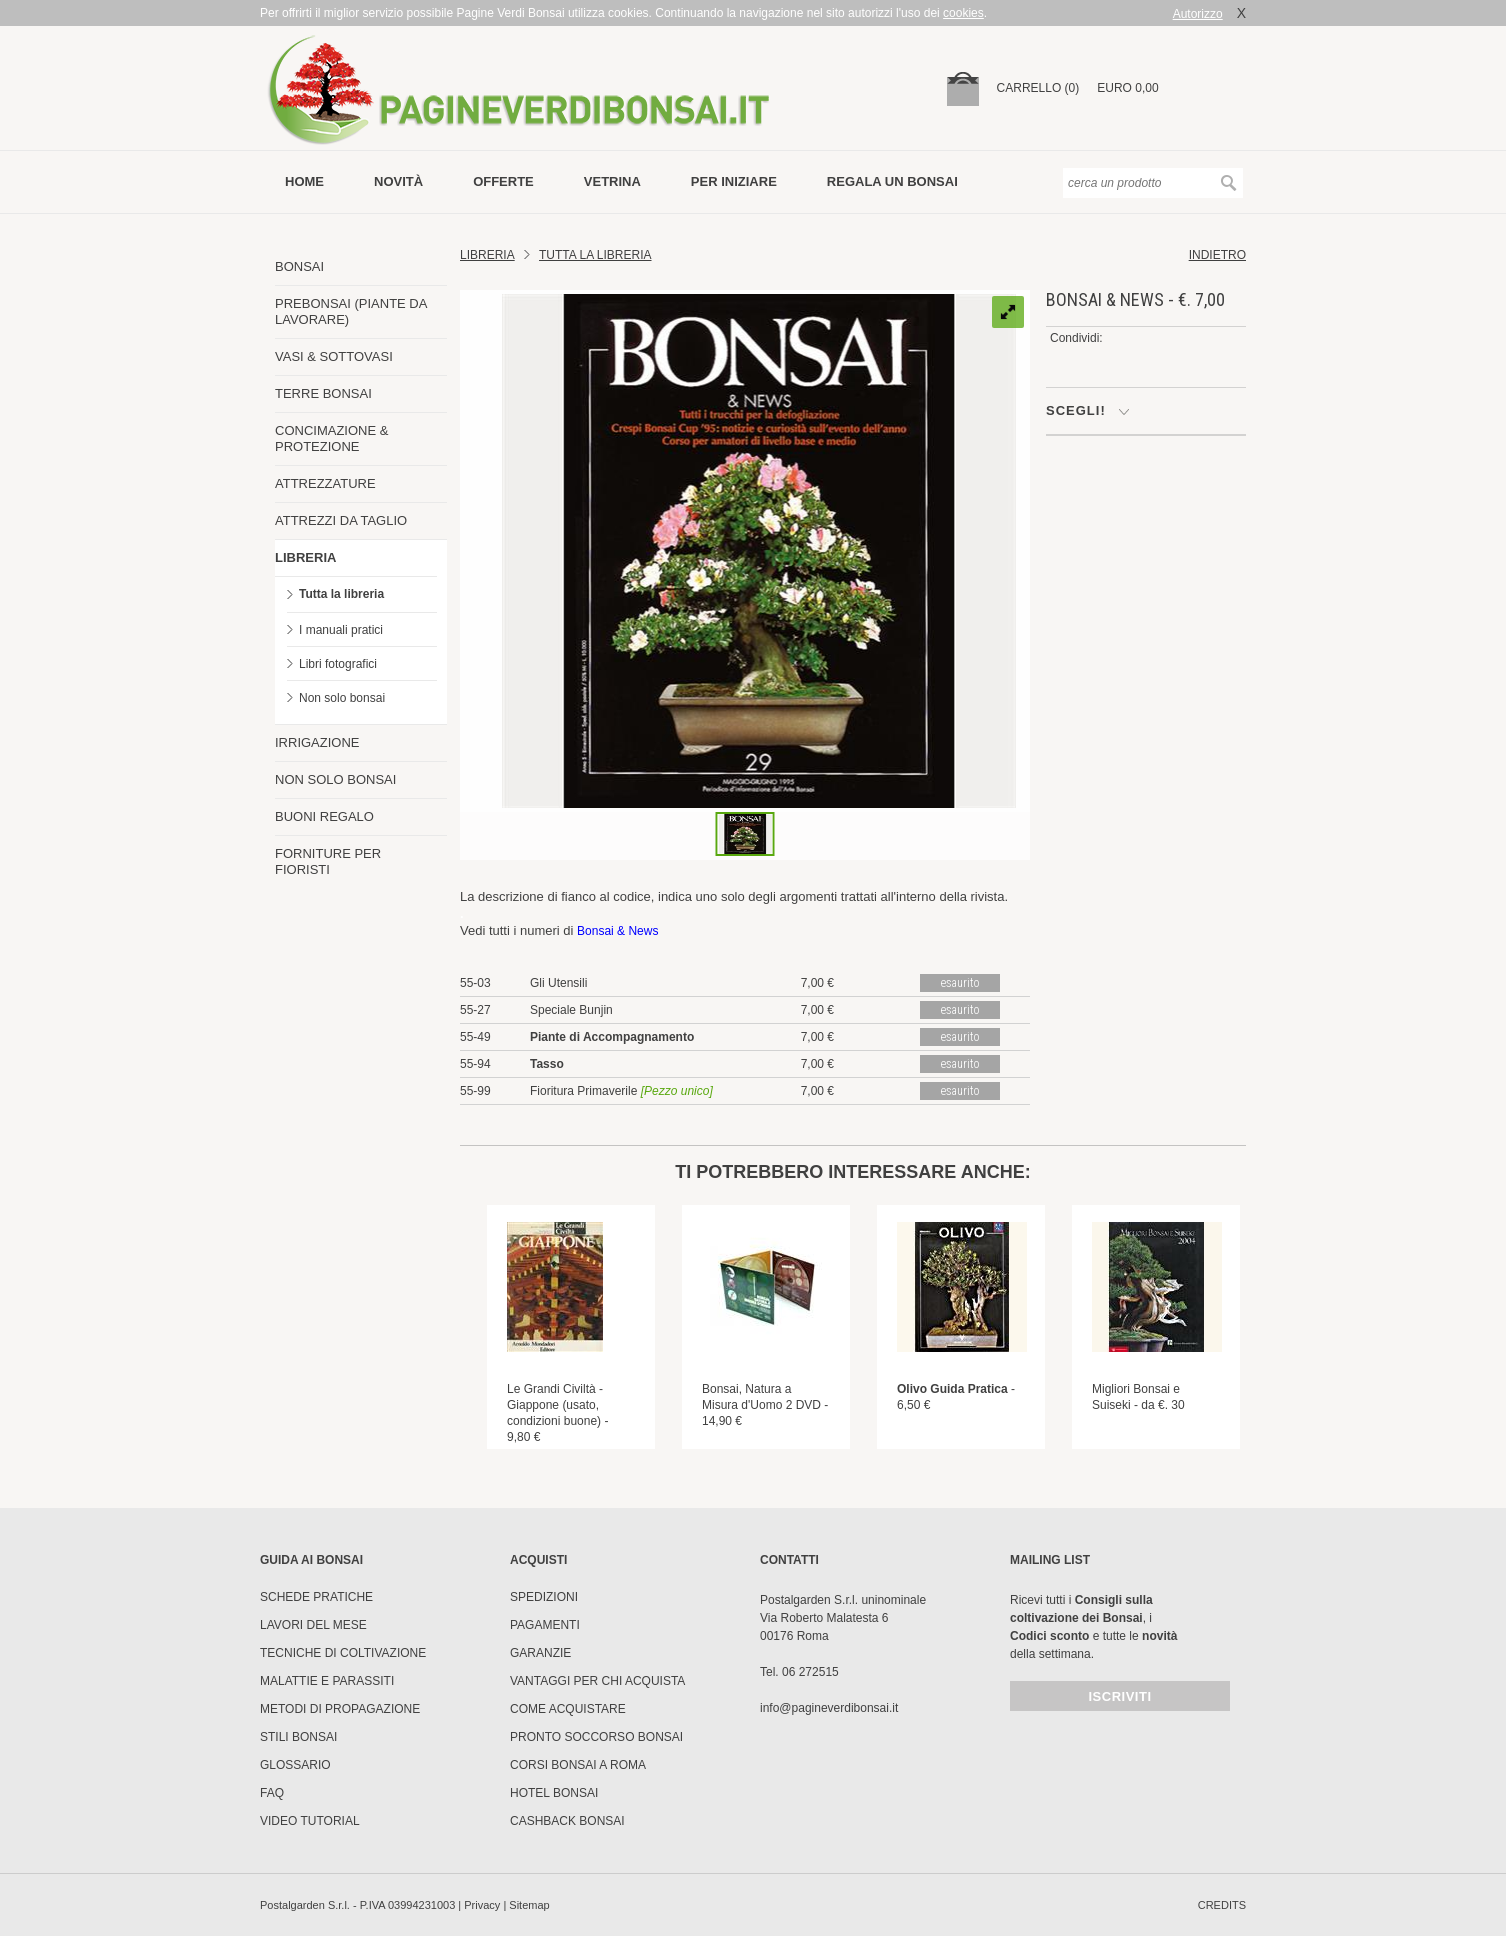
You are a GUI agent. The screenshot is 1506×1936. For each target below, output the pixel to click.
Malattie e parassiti (327, 1681)
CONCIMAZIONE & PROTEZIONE (331, 438)
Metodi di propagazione (340, 1709)
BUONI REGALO (324, 816)
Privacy (482, 1905)
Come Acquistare (568, 1709)
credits (1222, 1905)
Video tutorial (310, 1821)
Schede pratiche (316, 1597)
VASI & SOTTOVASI (334, 356)
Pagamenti (545, 1625)
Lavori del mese (313, 1625)
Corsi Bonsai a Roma (578, 1765)
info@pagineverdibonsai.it (829, 1708)
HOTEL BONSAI (554, 1793)
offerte (503, 181)
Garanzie (540, 1653)
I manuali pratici (341, 630)
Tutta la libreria (341, 594)
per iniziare (734, 181)
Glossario (295, 1765)
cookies (963, 13)
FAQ (272, 1793)
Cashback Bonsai (567, 1821)
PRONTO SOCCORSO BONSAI (596, 1737)
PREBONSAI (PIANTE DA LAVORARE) (351, 311)
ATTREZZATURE (325, 483)
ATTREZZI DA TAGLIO (341, 520)
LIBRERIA (305, 557)
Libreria (487, 255)
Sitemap (529, 1905)
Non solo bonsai (342, 698)
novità (398, 181)
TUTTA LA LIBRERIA (595, 255)
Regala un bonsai (892, 181)
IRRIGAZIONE (317, 742)
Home (304, 181)
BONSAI (299, 266)
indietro (1217, 255)
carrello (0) (1038, 88)
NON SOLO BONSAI (335, 779)
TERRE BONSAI (323, 393)
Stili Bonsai (298, 1737)
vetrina (612, 181)
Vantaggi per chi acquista (597, 1681)
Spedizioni (544, 1597)
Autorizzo (1198, 14)
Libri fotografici (338, 664)
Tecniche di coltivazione (343, 1653)
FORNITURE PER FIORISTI (328, 861)
